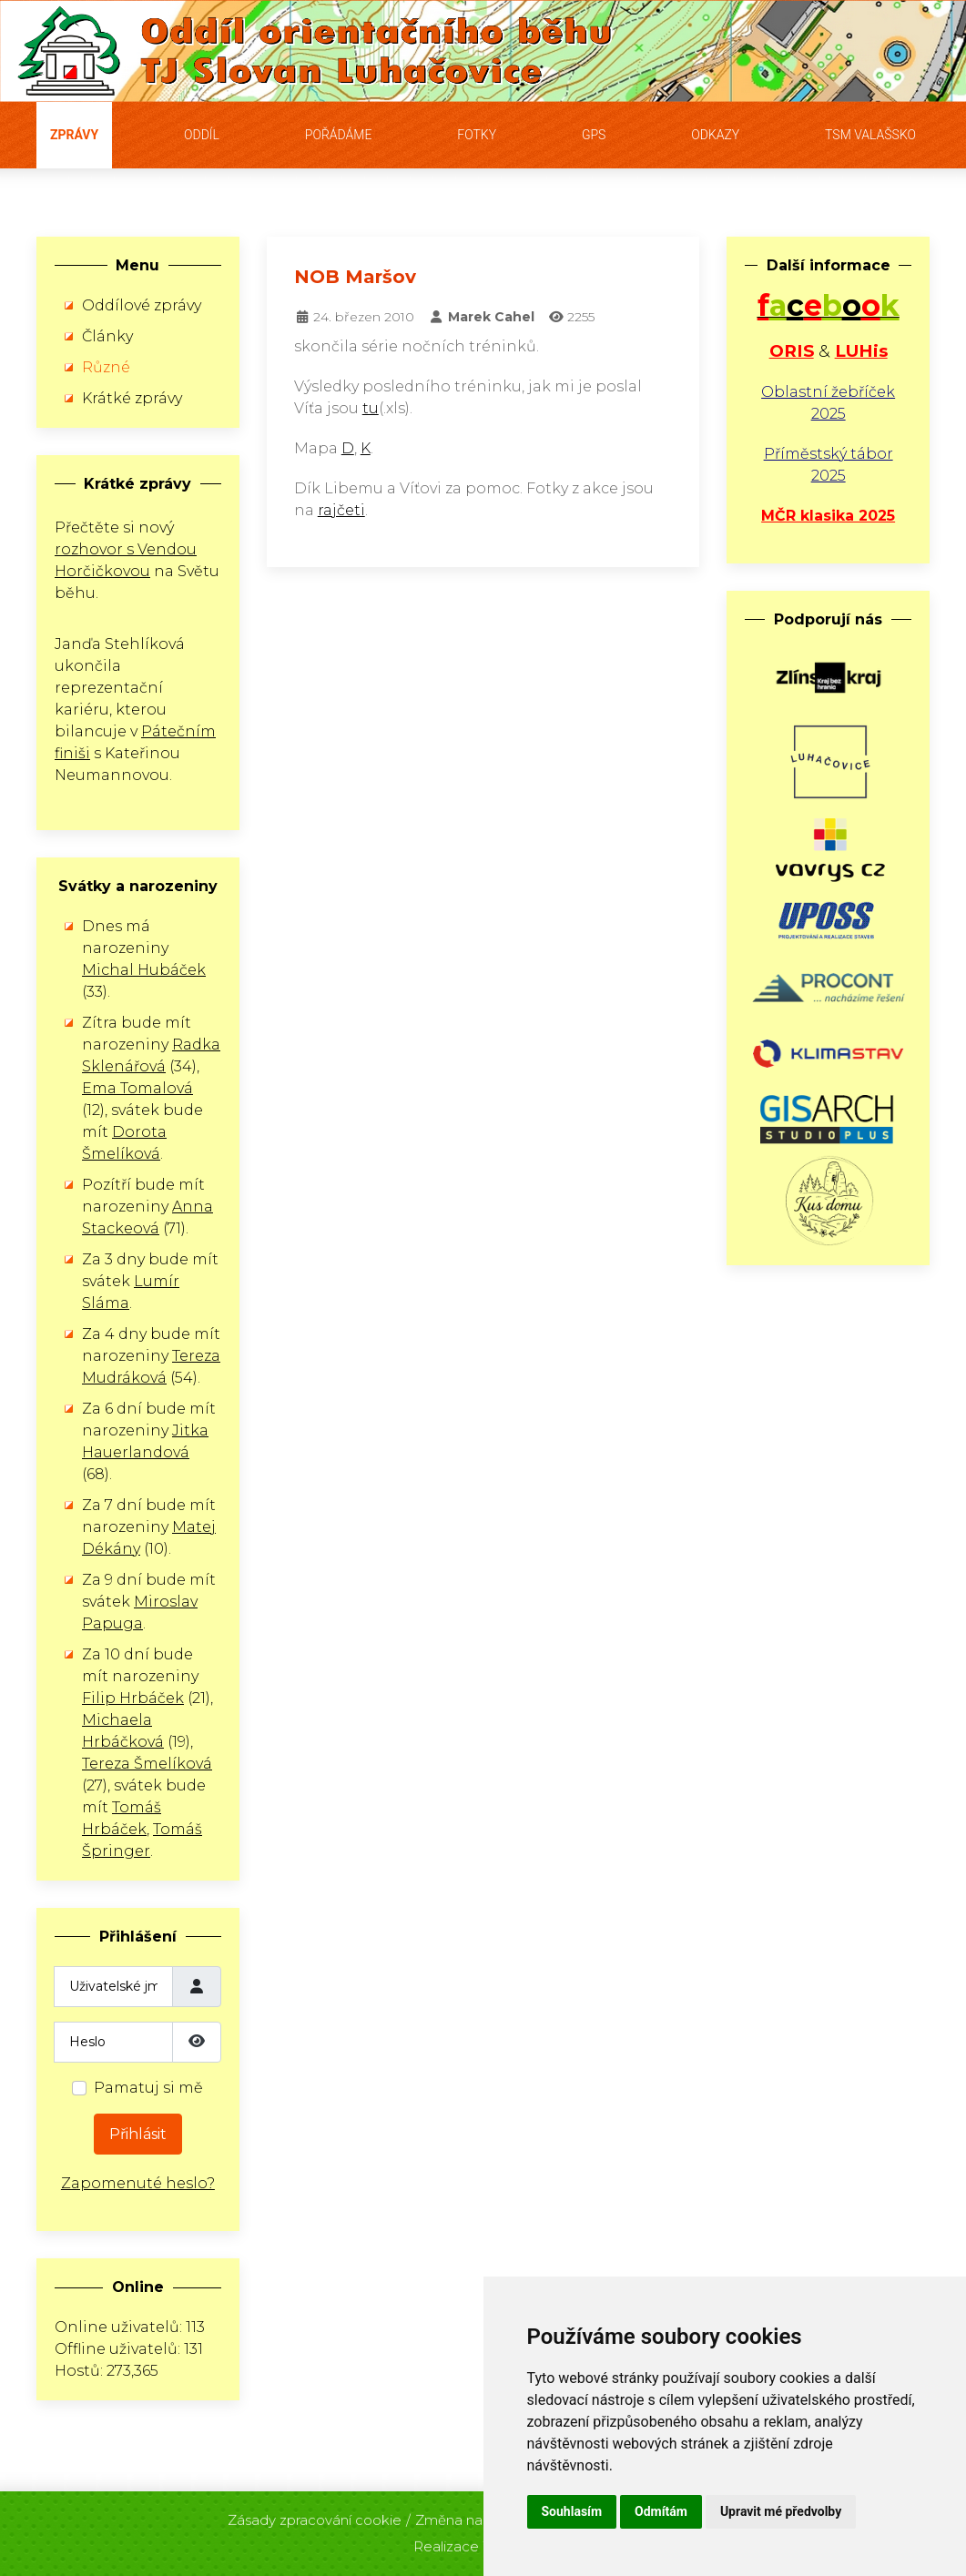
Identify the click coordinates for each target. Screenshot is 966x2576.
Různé (106, 367)
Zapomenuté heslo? (138, 2183)
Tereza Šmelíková (147, 1763)
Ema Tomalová (137, 1088)
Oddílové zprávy (141, 305)
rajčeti (341, 510)
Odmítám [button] (661, 2511)
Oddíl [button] (201, 134)
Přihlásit (138, 2134)
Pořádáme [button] (338, 134)
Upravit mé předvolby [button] (780, 2511)
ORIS (791, 350)
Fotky (476, 134)
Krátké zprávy (132, 398)
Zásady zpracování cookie (315, 2515)
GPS (594, 134)
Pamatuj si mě (148, 2087)
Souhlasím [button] (572, 2511)
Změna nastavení (472, 2515)
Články (107, 336)
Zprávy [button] (74, 134)
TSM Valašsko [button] (870, 134)
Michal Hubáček (144, 970)
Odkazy (715, 134)
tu (370, 408)
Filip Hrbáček (133, 1698)
